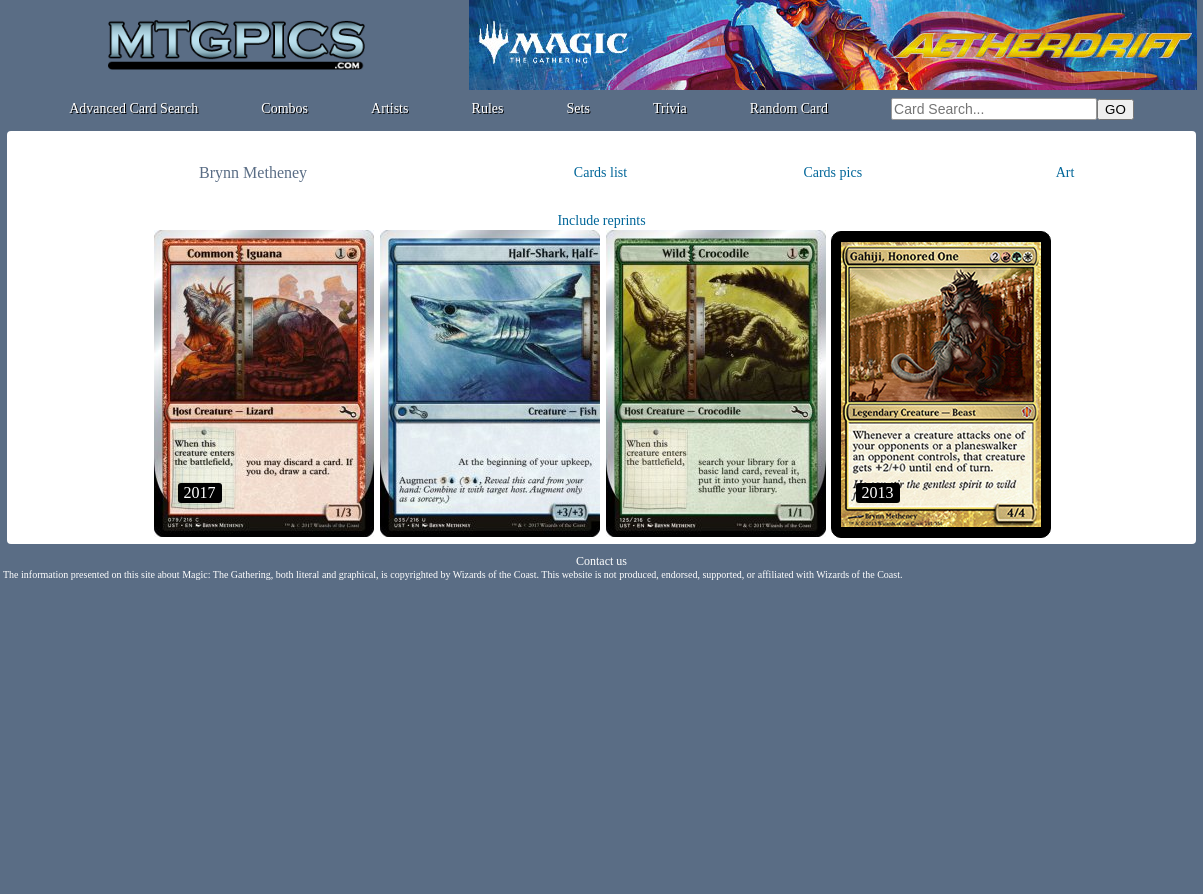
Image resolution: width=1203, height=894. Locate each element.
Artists (389, 108)
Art (1065, 172)
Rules (488, 108)
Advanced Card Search (133, 108)
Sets (578, 108)
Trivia (670, 108)
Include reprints (601, 220)
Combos (284, 108)
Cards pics (832, 172)
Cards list (600, 172)
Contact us (601, 561)
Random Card (789, 108)
